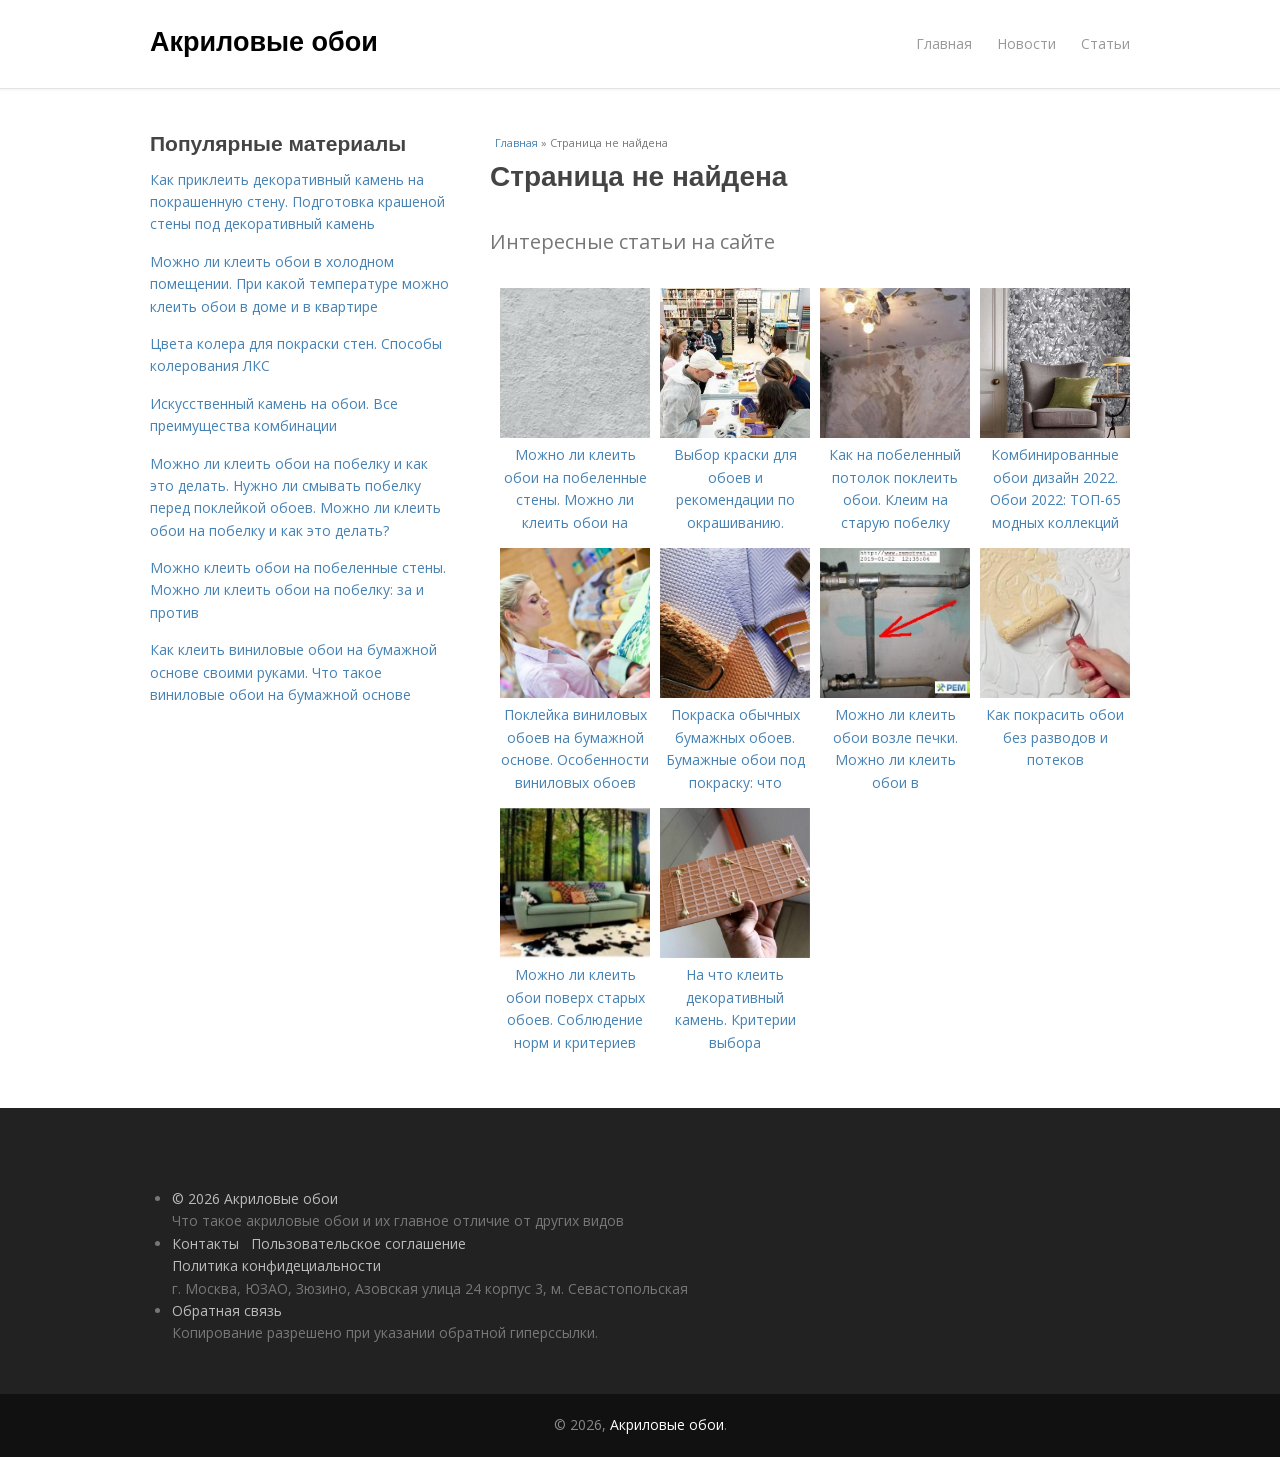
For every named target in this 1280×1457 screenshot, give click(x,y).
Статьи (1105, 43)
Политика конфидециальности (276, 1265)
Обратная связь (227, 1310)
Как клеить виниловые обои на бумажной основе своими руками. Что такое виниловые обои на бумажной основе (293, 672)
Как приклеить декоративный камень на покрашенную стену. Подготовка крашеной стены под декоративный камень (297, 202)
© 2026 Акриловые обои (255, 1198)
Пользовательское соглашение (358, 1243)
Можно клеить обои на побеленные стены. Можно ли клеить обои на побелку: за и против (298, 590)
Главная (944, 43)
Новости (1026, 43)
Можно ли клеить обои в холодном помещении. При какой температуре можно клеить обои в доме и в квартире (299, 284)
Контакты (205, 1243)
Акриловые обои (264, 42)
